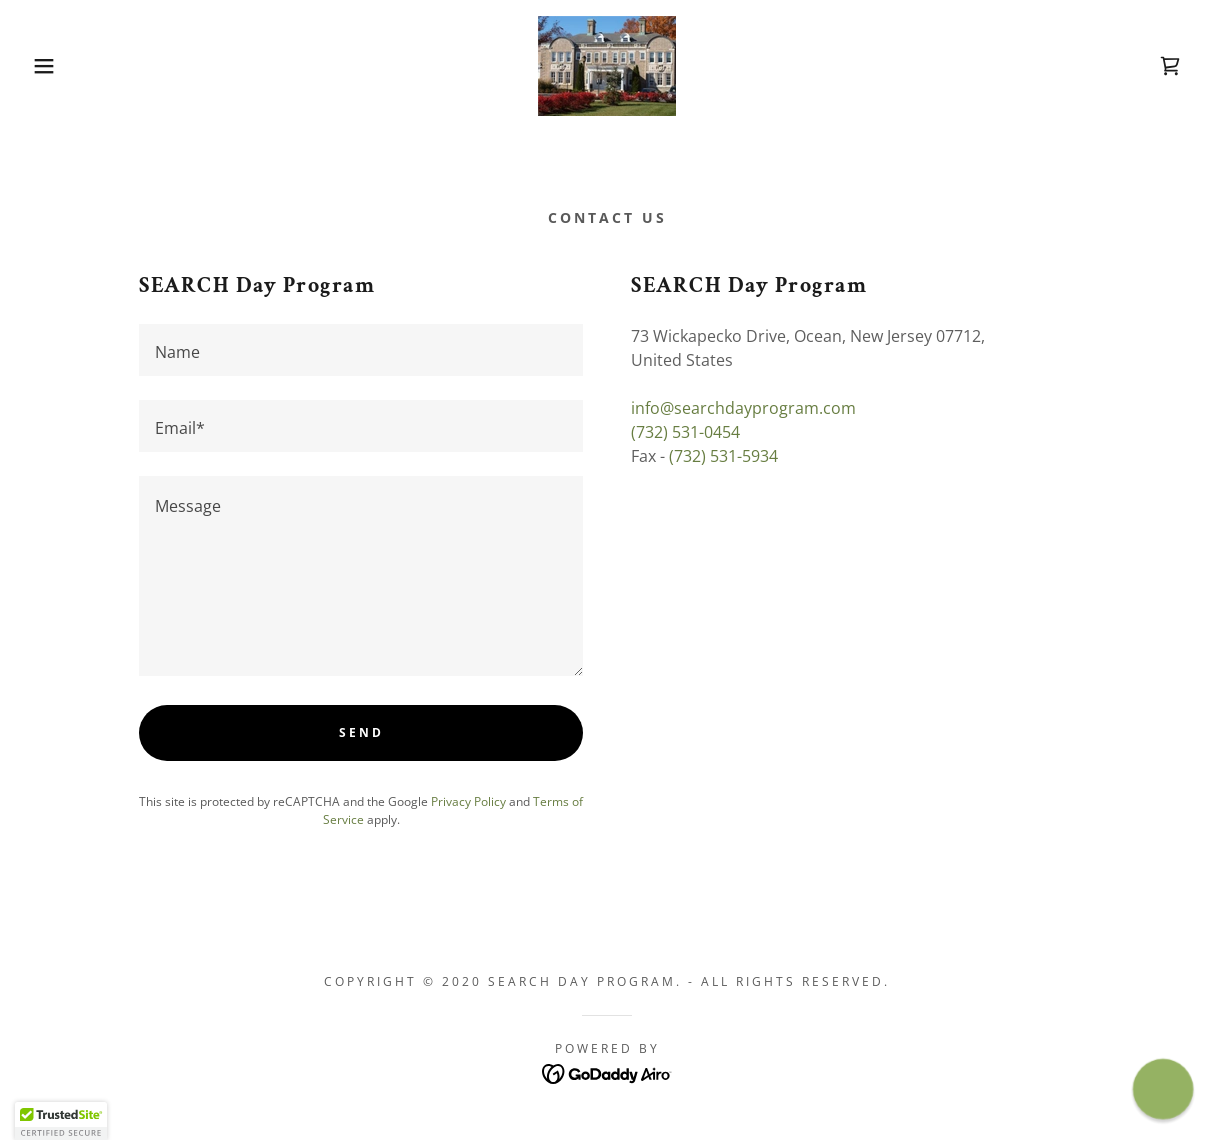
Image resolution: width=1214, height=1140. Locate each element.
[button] (60, 66)
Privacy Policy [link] (468, 801)
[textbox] (361, 350)
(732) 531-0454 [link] (685, 432)
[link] (607, 64)
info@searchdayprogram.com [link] (743, 408)
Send (361, 732)
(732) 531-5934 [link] (723, 456)
